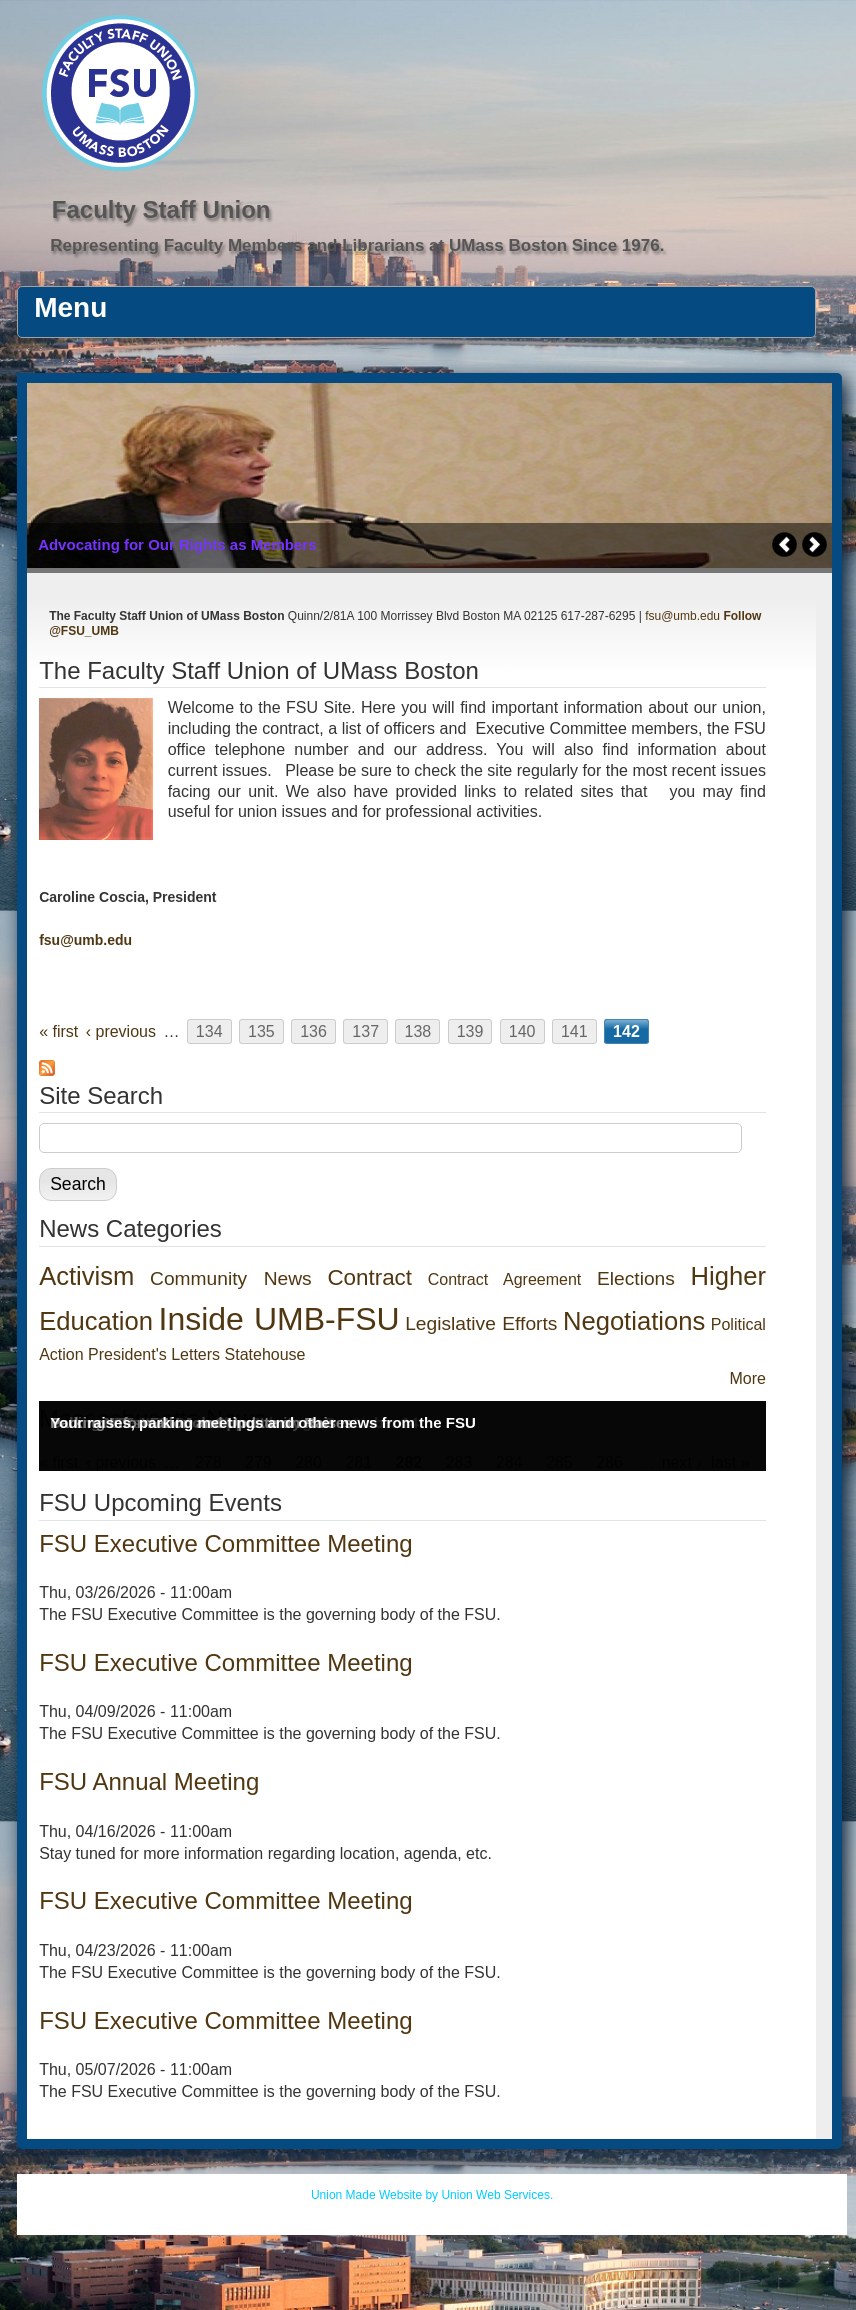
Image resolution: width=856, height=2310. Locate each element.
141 (574, 1031)
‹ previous (121, 1031)
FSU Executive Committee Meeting (225, 1543)
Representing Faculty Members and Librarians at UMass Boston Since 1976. (357, 245)
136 (313, 1031)
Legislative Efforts (481, 1323)
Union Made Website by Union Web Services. (432, 2195)
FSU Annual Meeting (149, 1781)
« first (58, 1031)
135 (261, 1031)
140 (522, 1031)
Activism (86, 1276)
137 (365, 1031)
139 (470, 1031)
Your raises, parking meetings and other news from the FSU (263, 1422)
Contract (369, 1277)
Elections (636, 1278)
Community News (231, 1278)
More (747, 1378)
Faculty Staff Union (161, 209)
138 (417, 1031)
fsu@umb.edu (682, 616)
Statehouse (265, 1354)
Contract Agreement (505, 1279)
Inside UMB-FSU (279, 1319)
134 (209, 1031)
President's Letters (154, 1354)
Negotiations (634, 1321)
